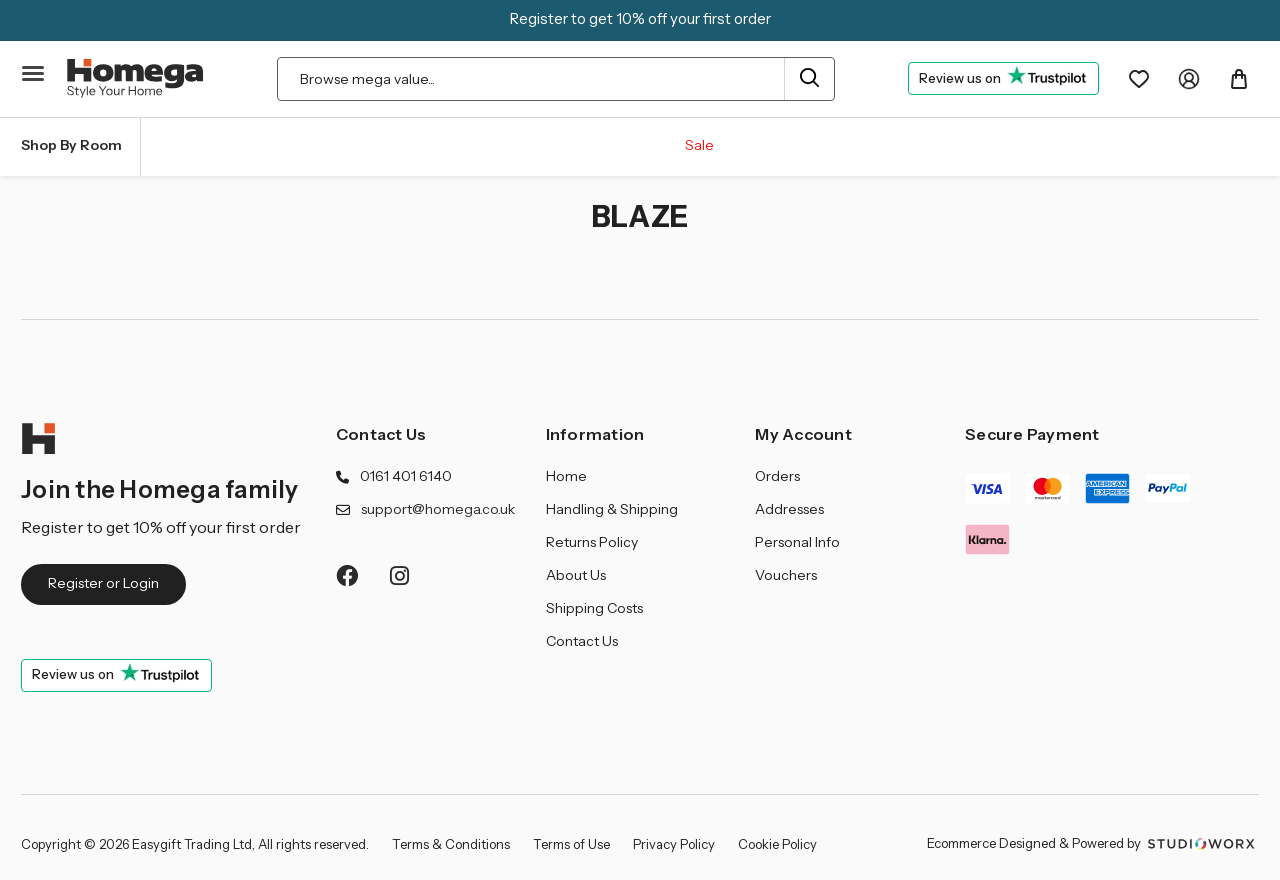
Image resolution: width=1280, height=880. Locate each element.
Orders (777, 476)
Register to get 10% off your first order (640, 18)
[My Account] (1189, 79)
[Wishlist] (1139, 79)
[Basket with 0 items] (1239, 79)
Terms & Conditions (451, 844)
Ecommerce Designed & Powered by (1093, 843)
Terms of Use (571, 844)
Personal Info (797, 542)
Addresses (789, 509)
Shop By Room (71, 145)
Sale (699, 145)
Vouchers (786, 575)
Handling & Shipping (612, 509)
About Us (576, 575)
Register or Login (103, 583)
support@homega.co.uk (438, 509)
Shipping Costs (594, 608)
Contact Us (381, 434)
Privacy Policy (674, 844)
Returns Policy (592, 542)
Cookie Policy (777, 844)
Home (566, 476)
